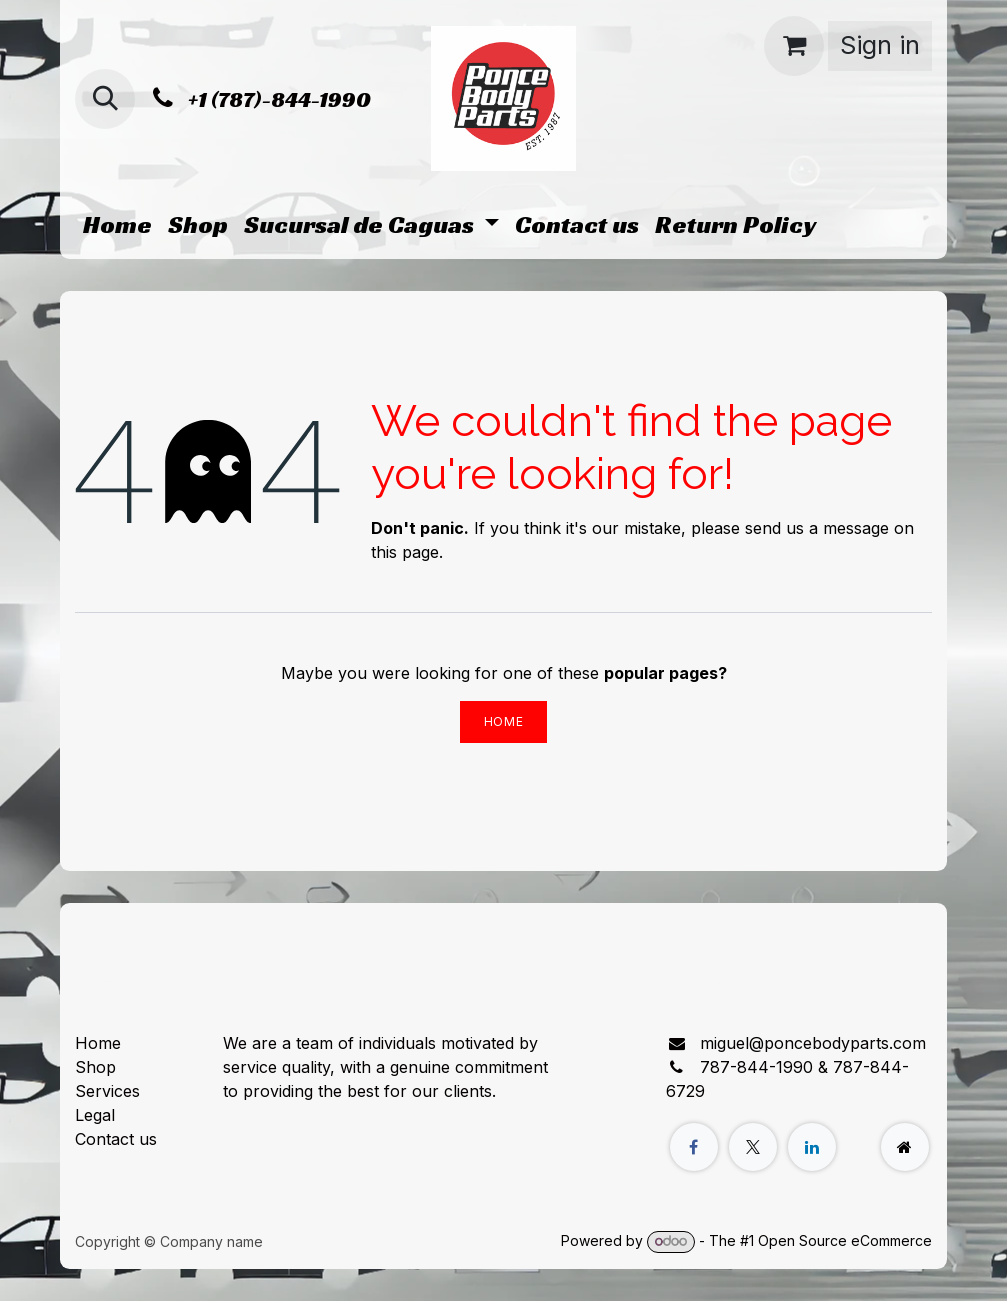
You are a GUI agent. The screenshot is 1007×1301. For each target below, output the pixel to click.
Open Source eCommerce (845, 1240)
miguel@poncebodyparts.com (813, 1043)
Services (107, 1091)
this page (405, 552)
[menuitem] (117, 225)
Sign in (880, 45)
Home (503, 721)
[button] (105, 99)
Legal (95, 1115)
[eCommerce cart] (794, 46)
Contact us (116, 1139)
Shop (95, 1067)
